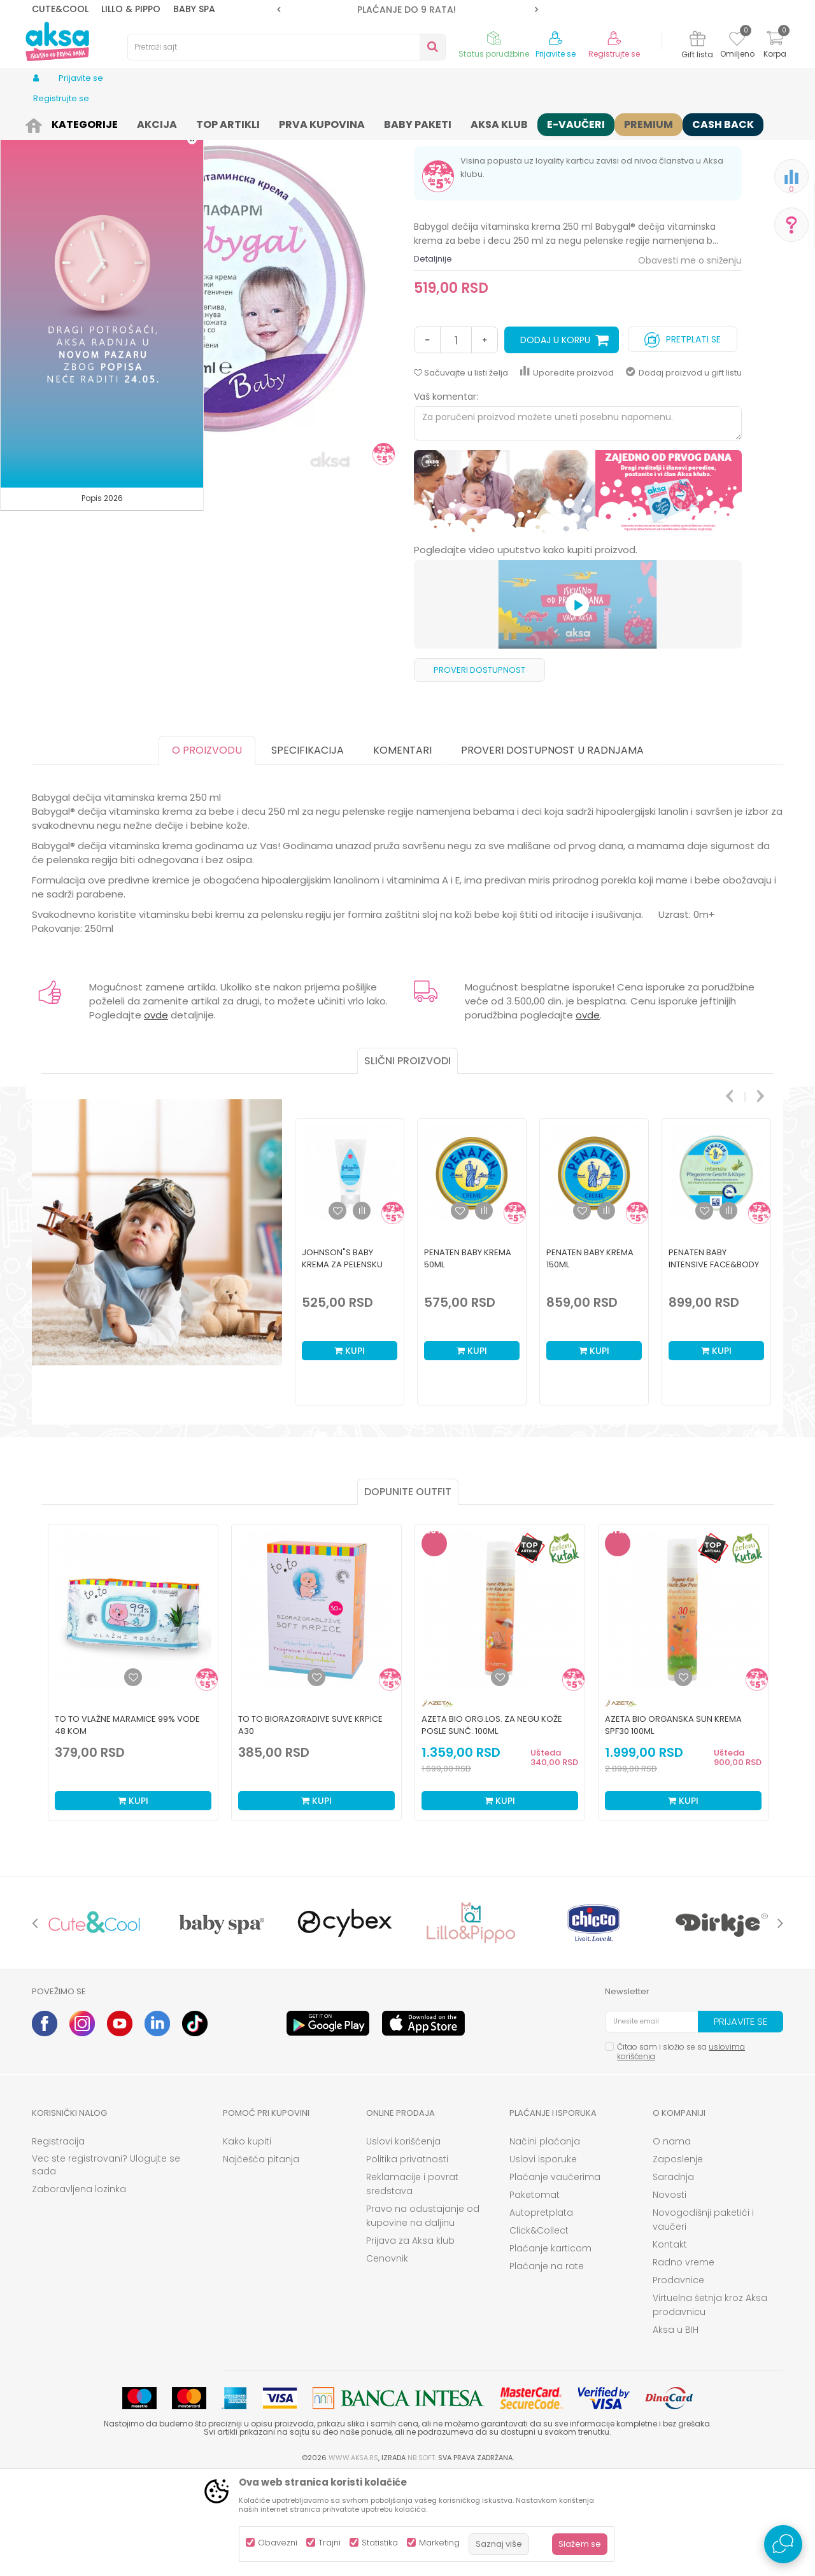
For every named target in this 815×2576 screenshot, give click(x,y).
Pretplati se (682, 435)
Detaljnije (433, 357)
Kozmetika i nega (139, 122)
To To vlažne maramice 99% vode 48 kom (127, 1824)
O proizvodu (207, 848)
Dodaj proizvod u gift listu (684, 471)
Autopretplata (541, 2311)
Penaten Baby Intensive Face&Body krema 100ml (714, 1363)
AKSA (42, 122)
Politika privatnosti (407, 2257)
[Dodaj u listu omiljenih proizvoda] (133, 1776)
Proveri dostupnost (479, 769)
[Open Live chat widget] (783, 2544)
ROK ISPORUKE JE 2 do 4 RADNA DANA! (407, 9)
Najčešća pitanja (261, 2257)
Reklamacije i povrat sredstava (412, 2282)
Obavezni (277, 2542)
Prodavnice (678, 2378)
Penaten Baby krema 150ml (590, 1357)
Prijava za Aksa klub (410, 2339)
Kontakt (670, 2343)
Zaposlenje (678, 2257)
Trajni (329, 2542)
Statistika (380, 2542)
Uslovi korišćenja (403, 2240)
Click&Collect (539, 2329)
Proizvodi (79, 122)
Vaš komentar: (446, 495)
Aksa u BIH (675, 2428)
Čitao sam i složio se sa (681, 2150)
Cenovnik (387, 2357)
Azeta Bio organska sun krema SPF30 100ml (673, 1824)
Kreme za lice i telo (327, 122)
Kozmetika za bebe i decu (232, 122)
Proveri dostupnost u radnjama (552, 848)
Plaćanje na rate (546, 2364)
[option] (407, 9)
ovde (156, 1113)
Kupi (349, 1449)
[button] (286, 47)
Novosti (669, 2293)
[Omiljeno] (737, 40)
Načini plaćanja (544, 2240)
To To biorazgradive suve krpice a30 (310, 1824)
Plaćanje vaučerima (554, 2275)
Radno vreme (683, 2360)
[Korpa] (775, 46)
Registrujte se (614, 54)
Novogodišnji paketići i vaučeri (703, 2318)
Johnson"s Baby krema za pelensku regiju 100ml (342, 1363)
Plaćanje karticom (550, 2346)
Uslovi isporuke (543, 2257)
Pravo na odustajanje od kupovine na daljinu (422, 2314)
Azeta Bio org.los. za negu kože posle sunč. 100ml (492, 1824)
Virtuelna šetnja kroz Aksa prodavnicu (710, 2403)
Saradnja (673, 2275)
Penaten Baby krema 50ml (467, 1357)
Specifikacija (307, 848)
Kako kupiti (247, 2240)
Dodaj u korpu (555, 438)
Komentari (402, 848)
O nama (672, 2240)
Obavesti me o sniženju (690, 359)
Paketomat (534, 2293)
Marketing (439, 2542)
